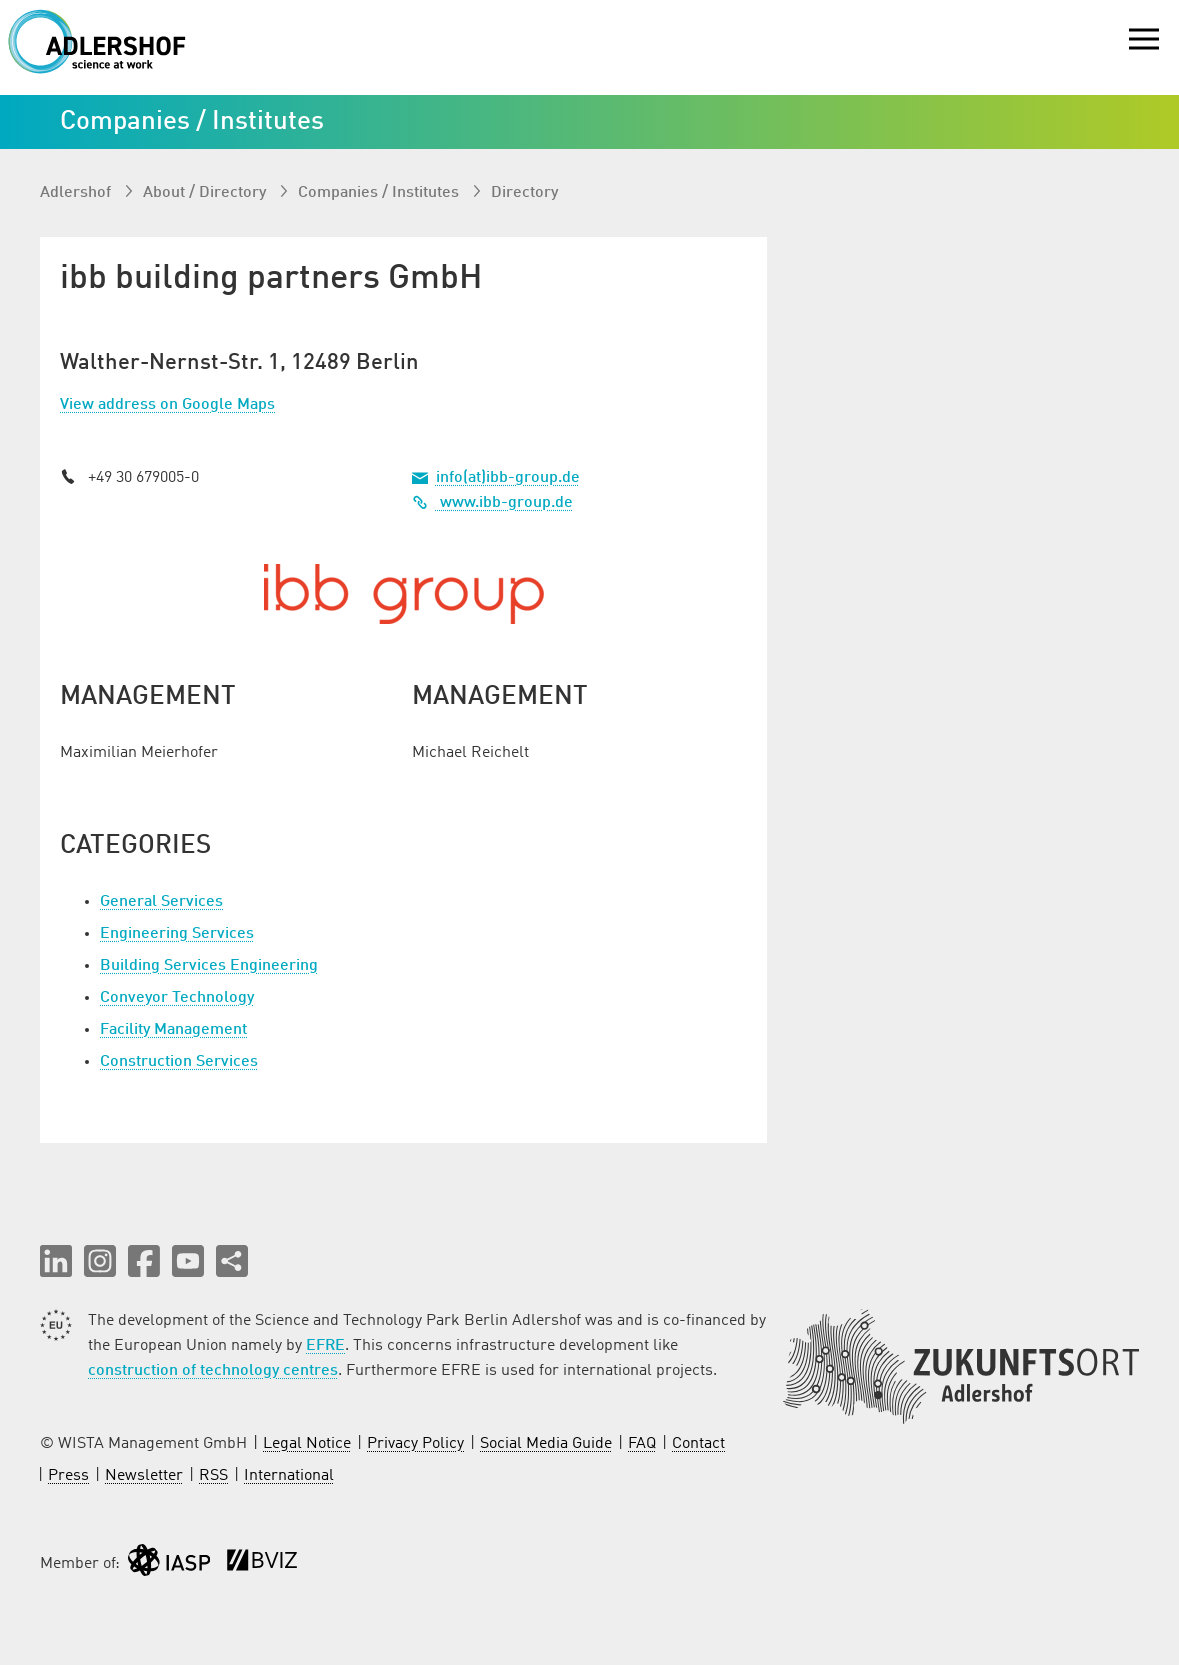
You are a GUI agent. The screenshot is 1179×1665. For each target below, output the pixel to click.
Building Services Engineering (209, 966)
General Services (161, 902)
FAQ (642, 1444)
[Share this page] (232, 1261)
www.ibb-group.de (492, 503)
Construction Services (179, 1062)
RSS (213, 1476)
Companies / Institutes (380, 193)
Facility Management (173, 1030)
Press (68, 1476)
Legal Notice (307, 1444)
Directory (524, 193)
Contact (698, 1444)
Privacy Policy (415, 1444)
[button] (56, 1261)
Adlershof (77, 193)
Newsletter (144, 1476)
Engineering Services (177, 934)
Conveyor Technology (177, 998)
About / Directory (206, 193)
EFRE (325, 1346)
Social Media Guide (546, 1444)
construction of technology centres (213, 1371)
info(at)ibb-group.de (508, 478)
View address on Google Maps (167, 405)
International (289, 1476)
